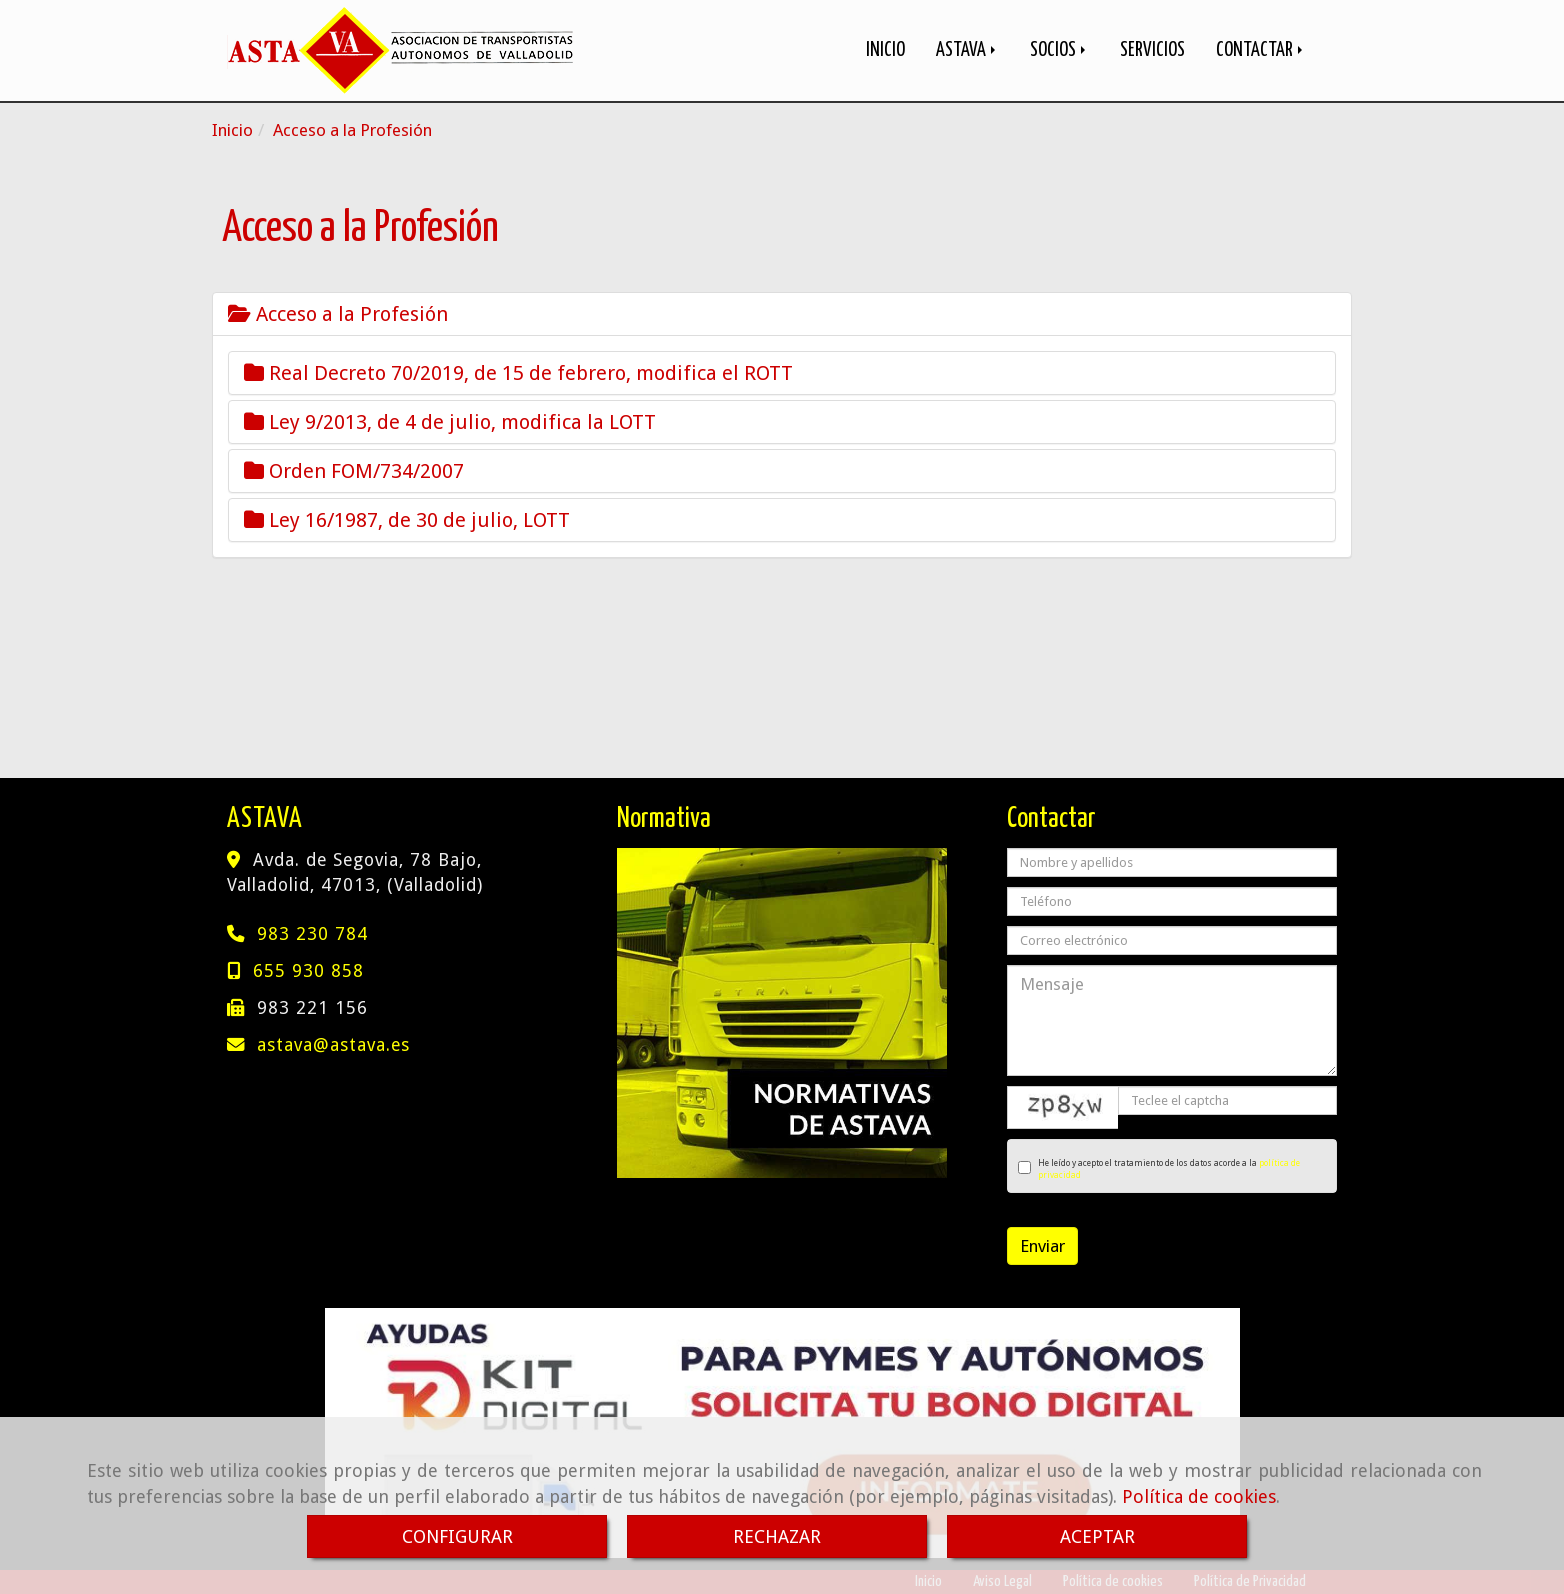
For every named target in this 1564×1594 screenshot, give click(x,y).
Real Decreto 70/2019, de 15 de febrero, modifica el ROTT (518, 373)
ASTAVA (967, 50)
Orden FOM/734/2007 (354, 471)
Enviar (1042, 1246)
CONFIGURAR (457, 1536)
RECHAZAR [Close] (777, 1536)
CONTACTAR (1261, 50)
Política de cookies (1199, 1496)
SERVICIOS (1152, 50)
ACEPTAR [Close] (1097, 1536)
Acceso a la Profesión (338, 314)
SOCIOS (1059, 50)
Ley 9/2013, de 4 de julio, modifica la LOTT (450, 422)
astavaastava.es (333, 1045)
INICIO (885, 50)
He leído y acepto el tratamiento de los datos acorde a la (1159, 1169)
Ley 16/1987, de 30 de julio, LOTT (407, 520)
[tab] (782, 314)
